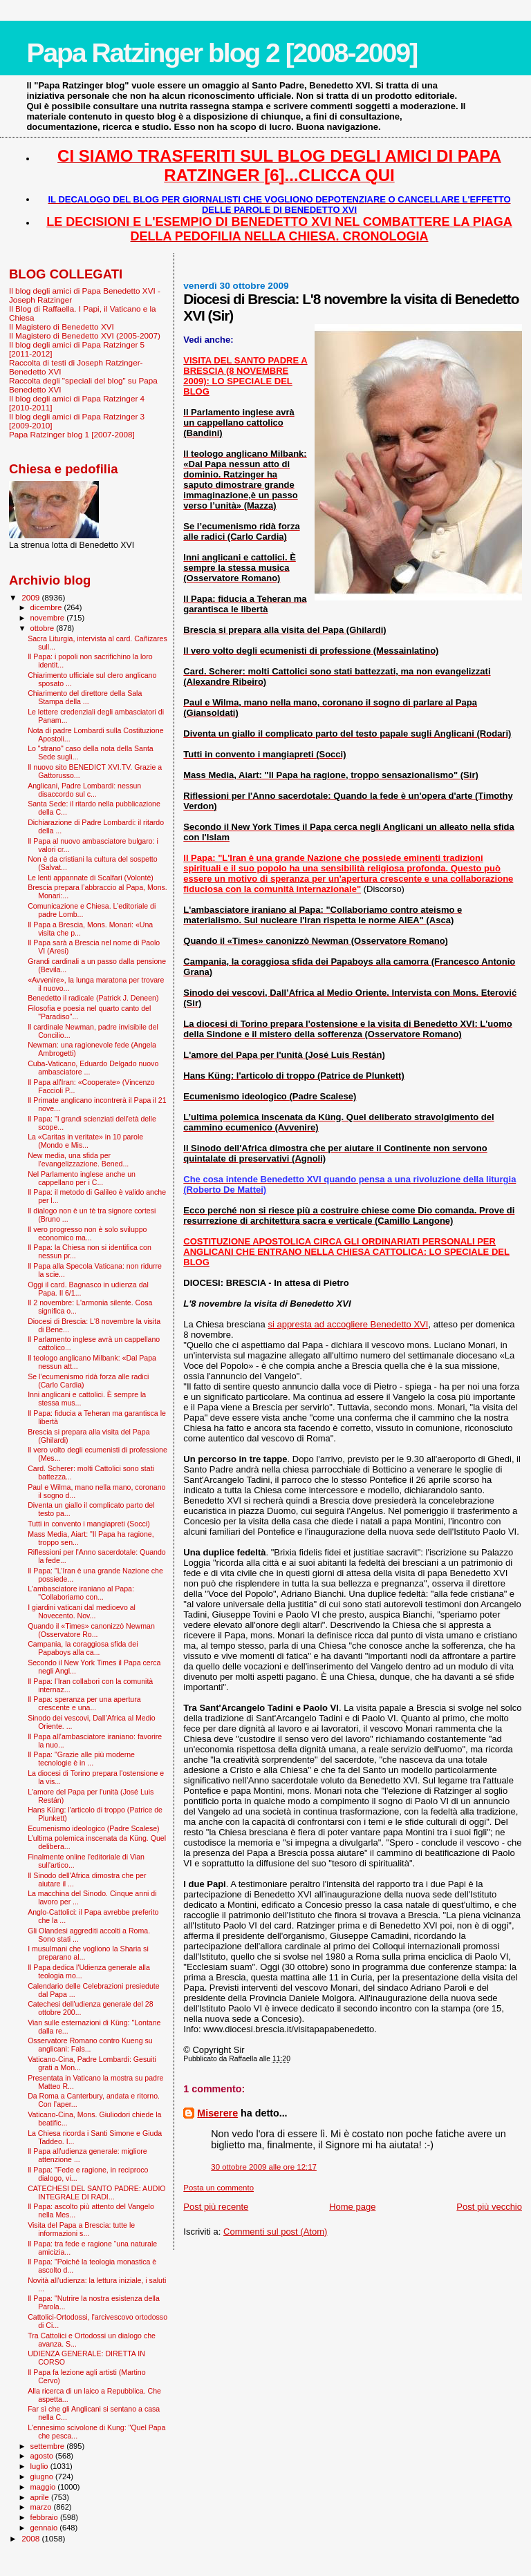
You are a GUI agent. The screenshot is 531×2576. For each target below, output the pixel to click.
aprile (40, 2497)
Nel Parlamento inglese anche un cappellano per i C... (82, 1178)
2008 (31, 2538)
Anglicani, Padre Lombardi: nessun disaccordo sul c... (84, 790)
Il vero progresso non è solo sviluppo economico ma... (87, 1233)
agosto (43, 2456)
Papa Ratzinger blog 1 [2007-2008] (72, 434)
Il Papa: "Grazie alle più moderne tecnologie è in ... (81, 1758)
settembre (48, 2446)
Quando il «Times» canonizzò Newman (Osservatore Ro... (91, 1630)
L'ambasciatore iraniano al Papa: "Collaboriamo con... (81, 1592)
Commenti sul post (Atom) (275, 2231)
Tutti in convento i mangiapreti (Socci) (89, 1523)
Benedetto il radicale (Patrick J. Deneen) (93, 998)
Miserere (217, 2113)
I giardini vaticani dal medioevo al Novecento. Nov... (82, 1611)
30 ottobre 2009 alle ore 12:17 (264, 2167)
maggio (44, 2487)
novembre (48, 618)
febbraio (45, 2517)
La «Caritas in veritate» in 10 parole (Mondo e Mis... (85, 1141)
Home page (352, 2206)
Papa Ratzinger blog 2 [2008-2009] (221, 53)
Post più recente (215, 2206)
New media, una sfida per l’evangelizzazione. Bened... (78, 1159)
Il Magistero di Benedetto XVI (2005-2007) (84, 335)
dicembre (47, 607)
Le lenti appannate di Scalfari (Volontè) (90, 877)
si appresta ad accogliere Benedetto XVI (348, 1324)
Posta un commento (218, 2188)
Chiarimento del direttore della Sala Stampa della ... (85, 697)
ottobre (43, 628)
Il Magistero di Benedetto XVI (61, 326)
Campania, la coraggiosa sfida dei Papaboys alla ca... (83, 1648)
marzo (42, 2507)
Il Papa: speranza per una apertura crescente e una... (84, 1703)
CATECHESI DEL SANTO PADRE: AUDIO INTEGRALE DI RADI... (96, 2192)
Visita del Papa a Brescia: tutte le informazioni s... (81, 2229)
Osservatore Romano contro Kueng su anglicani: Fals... (90, 2044)
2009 (31, 597)
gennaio (45, 2527)
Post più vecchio (489, 2206)
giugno (43, 2476)
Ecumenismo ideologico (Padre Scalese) (94, 1828)
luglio (40, 2466)
